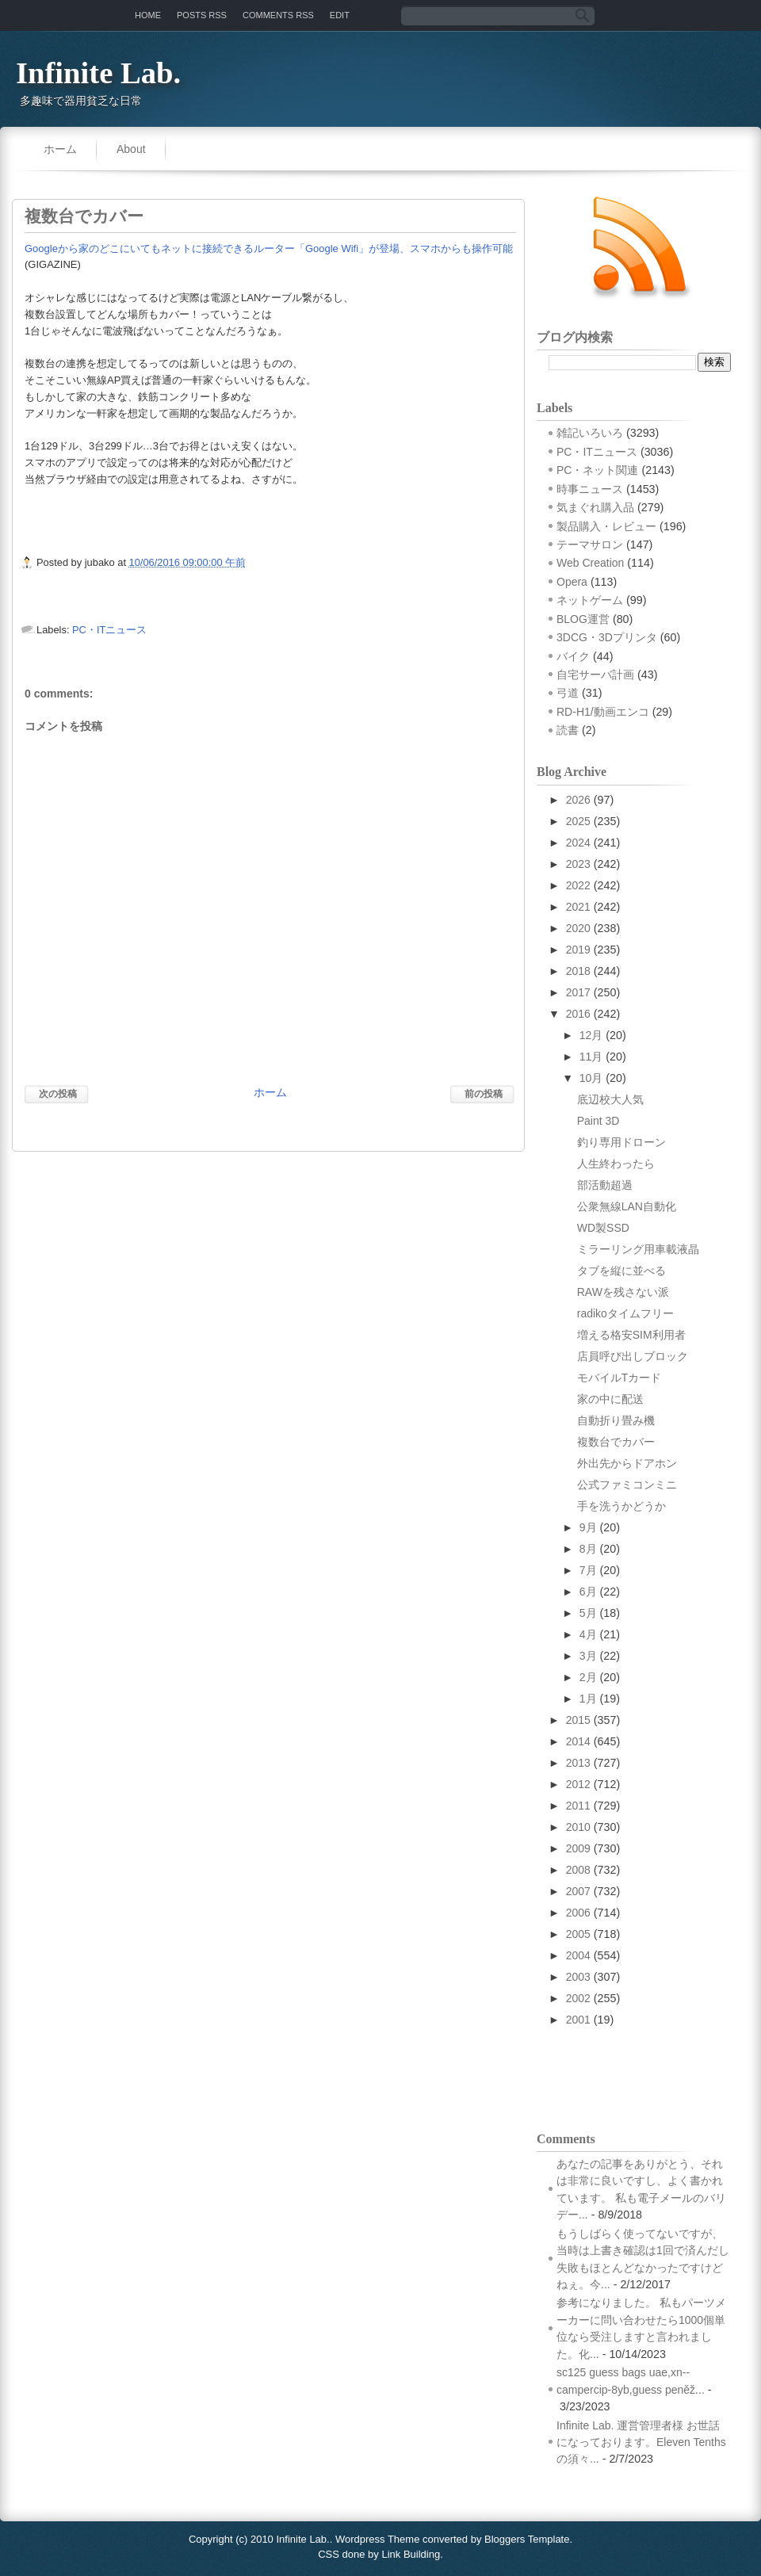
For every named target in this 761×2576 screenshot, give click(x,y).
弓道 (567, 692)
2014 (578, 1741)
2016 (578, 1013)
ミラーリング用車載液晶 (638, 1249)
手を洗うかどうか (621, 1506)
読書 (567, 730)
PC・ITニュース (109, 630)
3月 (588, 1655)
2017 (578, 992)
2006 (578, 1912)
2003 (578, 1976)
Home (148, 15)
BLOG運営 (583, 619)
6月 (588, 1591)
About (131, 149)
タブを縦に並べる (621, 1270)
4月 (588, 1634)
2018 (578, 971)
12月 (591, 1035)
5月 (588, 1613)
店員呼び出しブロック (632, 1356)
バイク (573, 656)
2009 (578, 1848)
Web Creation (590, 562)
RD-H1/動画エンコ (602, 711)
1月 (588, 1698)
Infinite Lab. (98, 73)
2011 (578, 1805)
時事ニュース (589, 489)
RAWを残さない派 (623, 1292)
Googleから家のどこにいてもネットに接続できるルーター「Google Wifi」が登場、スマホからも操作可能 (269, 248)
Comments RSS (278, 15)
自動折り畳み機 (616, 1420)
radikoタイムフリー (625, 1313)
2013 (578, 1762)
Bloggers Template (526, 2539)
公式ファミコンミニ (627, 1484)
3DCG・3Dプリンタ (606, 637)
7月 (588, 1570)
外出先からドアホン (627, 1463)
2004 (578, 1955)
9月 (588, 1527)
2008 (578, 1869)
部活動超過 (605, 1185)
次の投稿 (58, 1093)
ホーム (60, 149)
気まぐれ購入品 (595, 507)
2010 (578, 1827)
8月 (588, 1548)
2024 (578, 842)
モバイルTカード (619, 1377)
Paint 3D (598, 1120)
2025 (578, 821)
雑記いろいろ (589, 432)
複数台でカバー (84, 216)
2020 (578, 928)
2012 (578, 1784)
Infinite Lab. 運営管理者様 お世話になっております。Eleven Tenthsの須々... (641, 2442)
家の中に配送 (610, 1399)
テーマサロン (589, 544)
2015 (578, 1720)
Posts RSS (202, 15)
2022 (578, 885)
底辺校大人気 (610, 1099)
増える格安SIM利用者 (631, 1334)
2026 (578, 799)
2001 (578, 2019)
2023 (578, 864)
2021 (578, 906)
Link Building (410, 2554)
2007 (578, 1891)
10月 (591, 1078)
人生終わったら (616, 1163)
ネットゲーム (589, 600)
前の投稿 (484, 1093)
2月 (588, 1677)
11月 (591, 1056)
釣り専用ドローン (621, 1142)
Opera (571, 581)
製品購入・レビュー (606, 526)
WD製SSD (603, 1227)
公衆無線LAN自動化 (626, 1206)
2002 (578, 1998)
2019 (578, 949)
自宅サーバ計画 (595, 674)
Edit (340, 15)
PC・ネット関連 (597, 470)
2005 (578, 1934)
